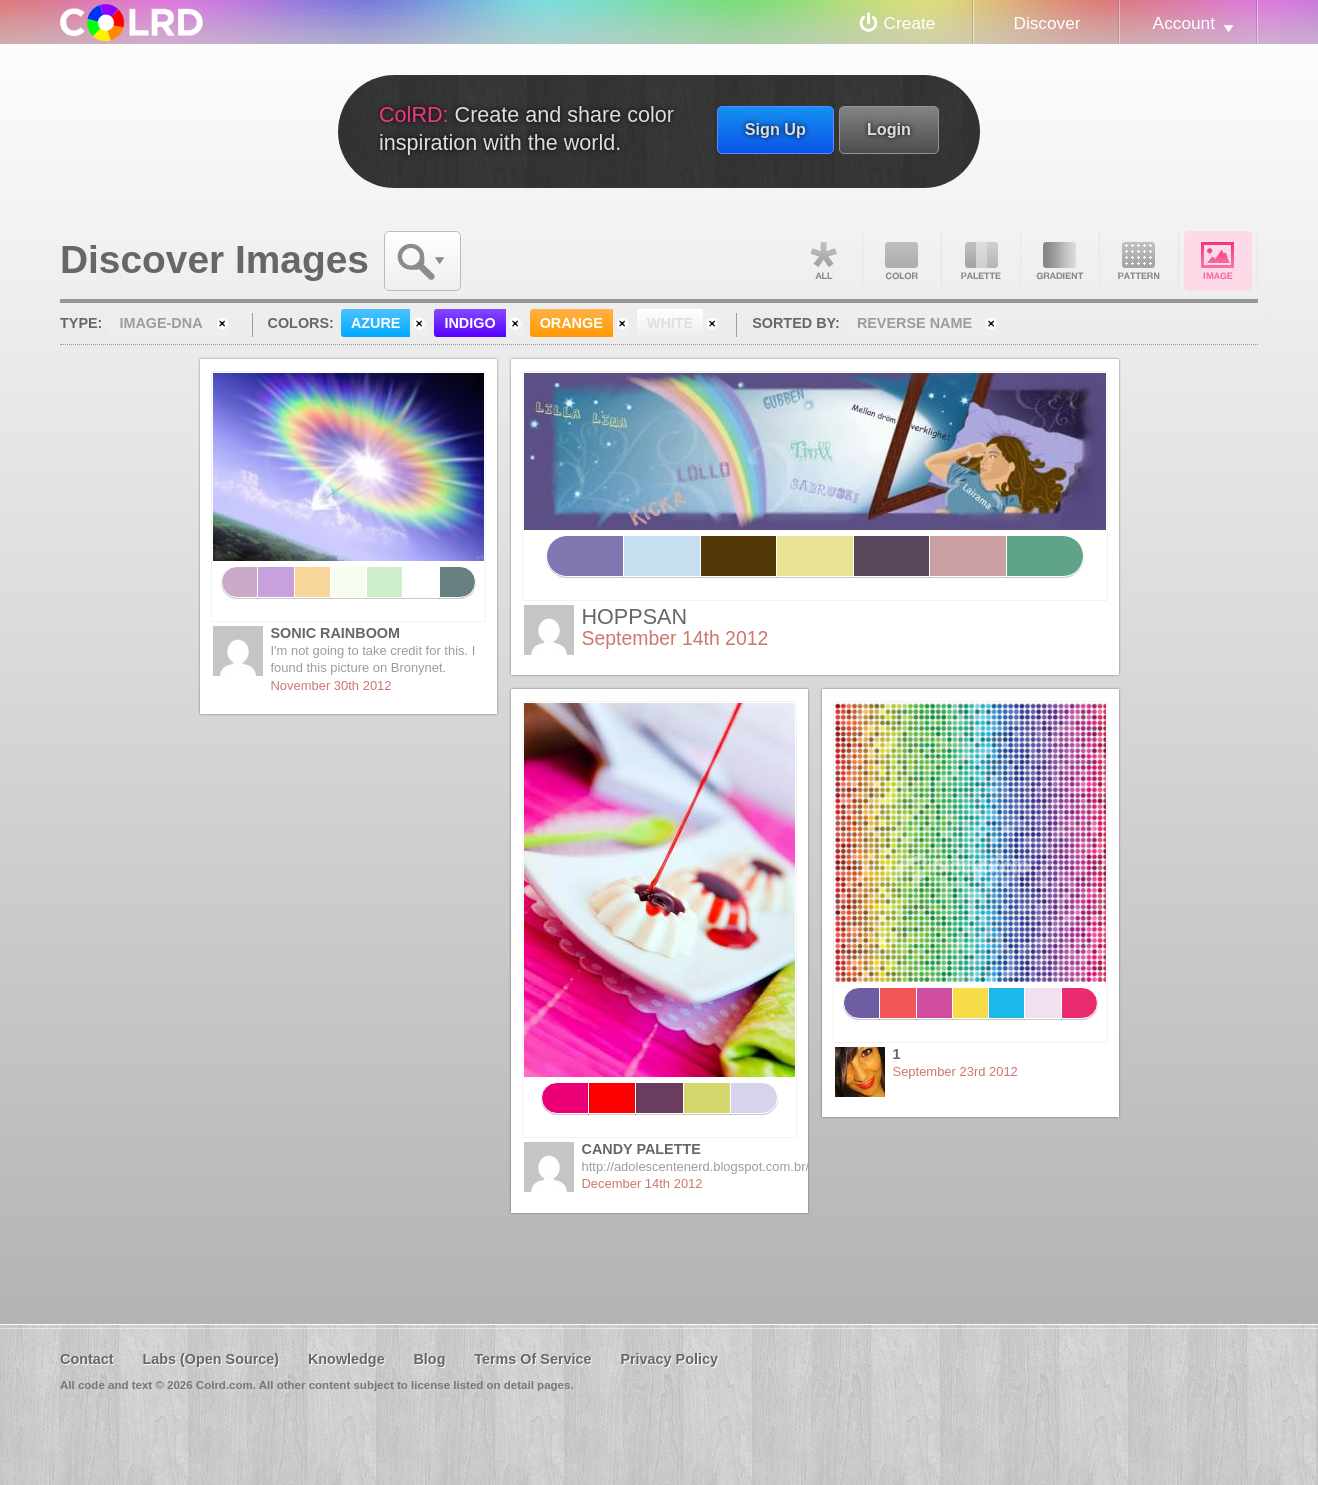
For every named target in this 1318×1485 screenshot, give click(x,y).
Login (889, 129)
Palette (981, 261)
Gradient (1060, 261)
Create (910, 23)
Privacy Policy (669, 1359)
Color (902, 261)
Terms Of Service (532, 1359)
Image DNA (1218, 261)
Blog (429, 1359)
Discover (1046, 23)
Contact (87, 1359)
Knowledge (346, 1359)
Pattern (1139, 261)
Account (1184, 23)
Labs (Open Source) (210, 1359)
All (823, 261)
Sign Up (775, 129)
